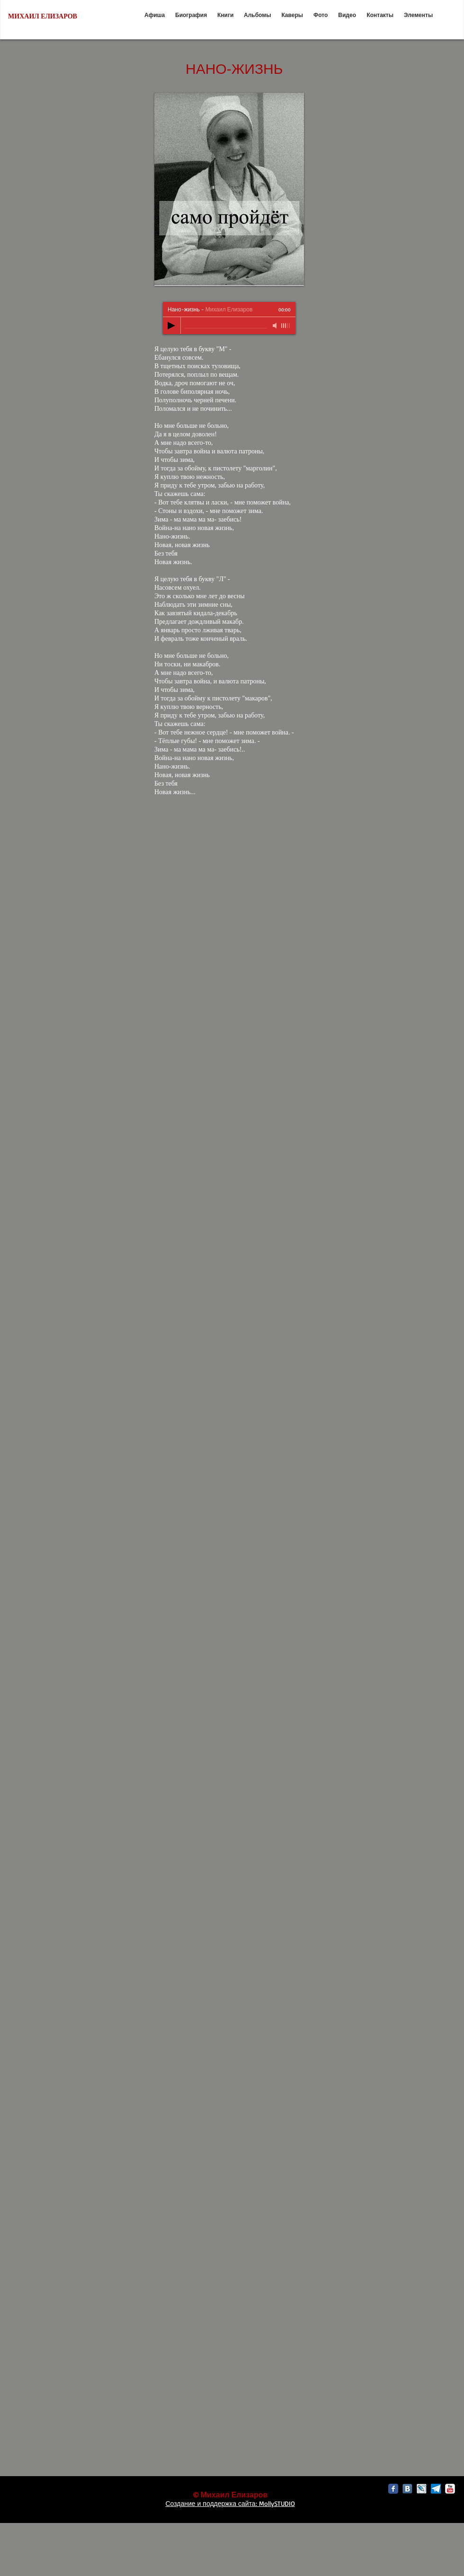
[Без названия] (436, 2489)
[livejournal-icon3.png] (422, 2489)
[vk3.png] (407, 2489)
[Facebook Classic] (393, 2489)
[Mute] (275, 325)
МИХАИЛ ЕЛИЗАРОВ (42, 16)
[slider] (286, 325)
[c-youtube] (450, 2489)
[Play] (171, 325)
